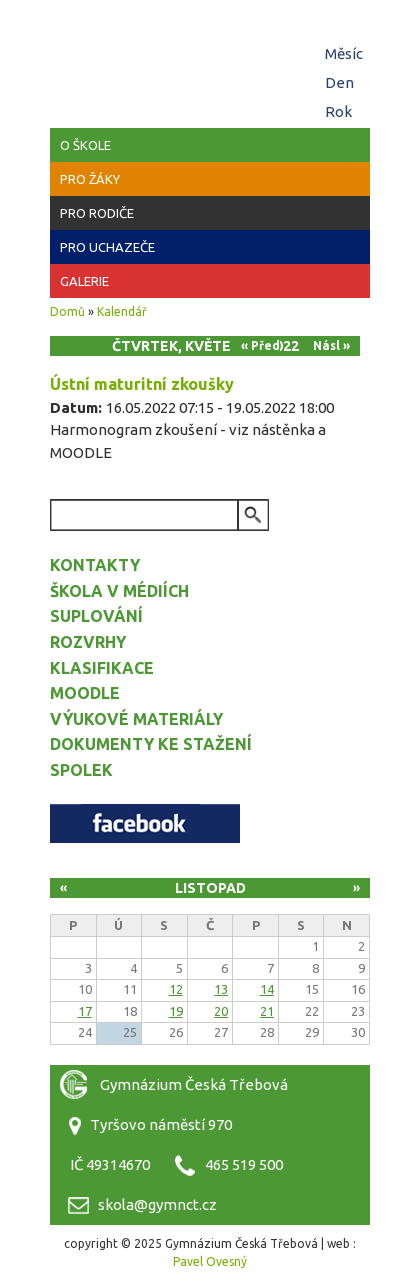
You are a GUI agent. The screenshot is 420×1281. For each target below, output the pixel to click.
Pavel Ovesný (210, 1261)
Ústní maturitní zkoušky (142, 384)
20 (221, 1011)
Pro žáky (90, 179)
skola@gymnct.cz (157, 1204)
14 (267, 989)
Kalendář (122, 311)
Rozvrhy (88, 642)
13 (221, 989)
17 (85, 1011)
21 (267, 1011)
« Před (260, 345)
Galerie (84, 281)
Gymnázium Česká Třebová (210, 60)
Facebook (145, 823)
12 (176, 989)
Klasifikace (102, 668)
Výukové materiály (136, 719)
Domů (67, 311)
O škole (85, 145)
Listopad (210, 888)
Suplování (96, 616)
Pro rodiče (97, 213)
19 (176, 1011)
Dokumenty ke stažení (151, 744)
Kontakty (95, 565)
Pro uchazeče (107, 247)
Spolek (81, 770)
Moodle (85, 693)
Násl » (331, 345)
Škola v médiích (119, 591)
